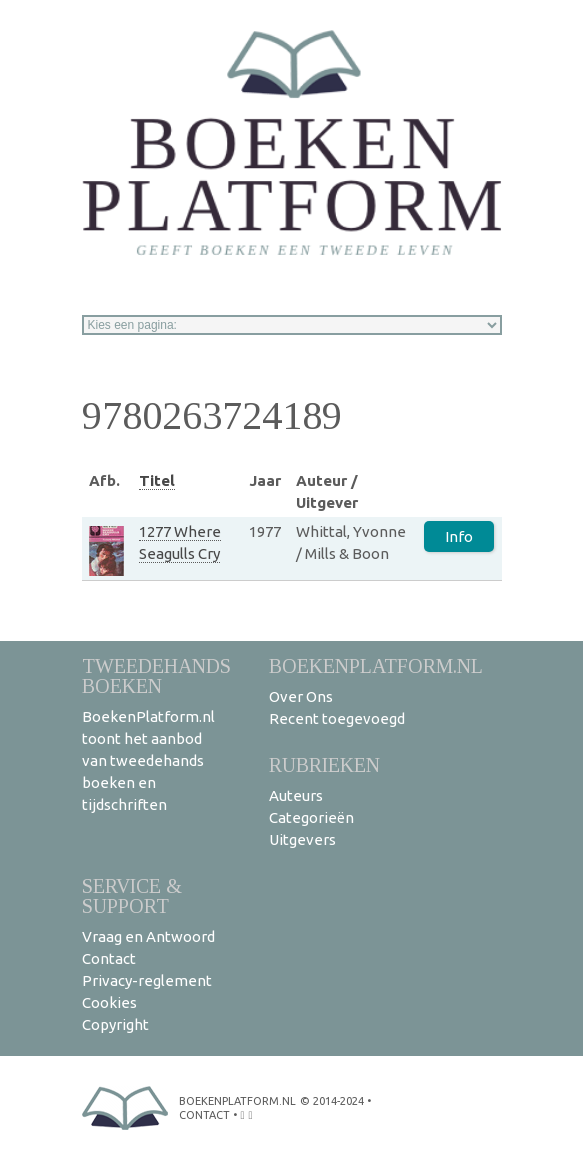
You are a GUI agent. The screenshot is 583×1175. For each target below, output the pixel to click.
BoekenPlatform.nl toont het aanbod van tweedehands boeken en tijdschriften (148, 760)
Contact (109, 958)
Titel (157, 480)
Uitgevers (302, 839)
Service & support (132, 895)
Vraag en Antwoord (148, 936)
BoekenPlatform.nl (376, 665)
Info (459, 536)
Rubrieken (324, 764)
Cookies (109, 1002)
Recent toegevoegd (337, 718)
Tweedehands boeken (156, 675)
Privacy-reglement (147, 980)
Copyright (115, 1024)
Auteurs (296, 795)
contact (204, 1115)
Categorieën (311, 817)
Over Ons (301, 696)
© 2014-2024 (332, 1101)
